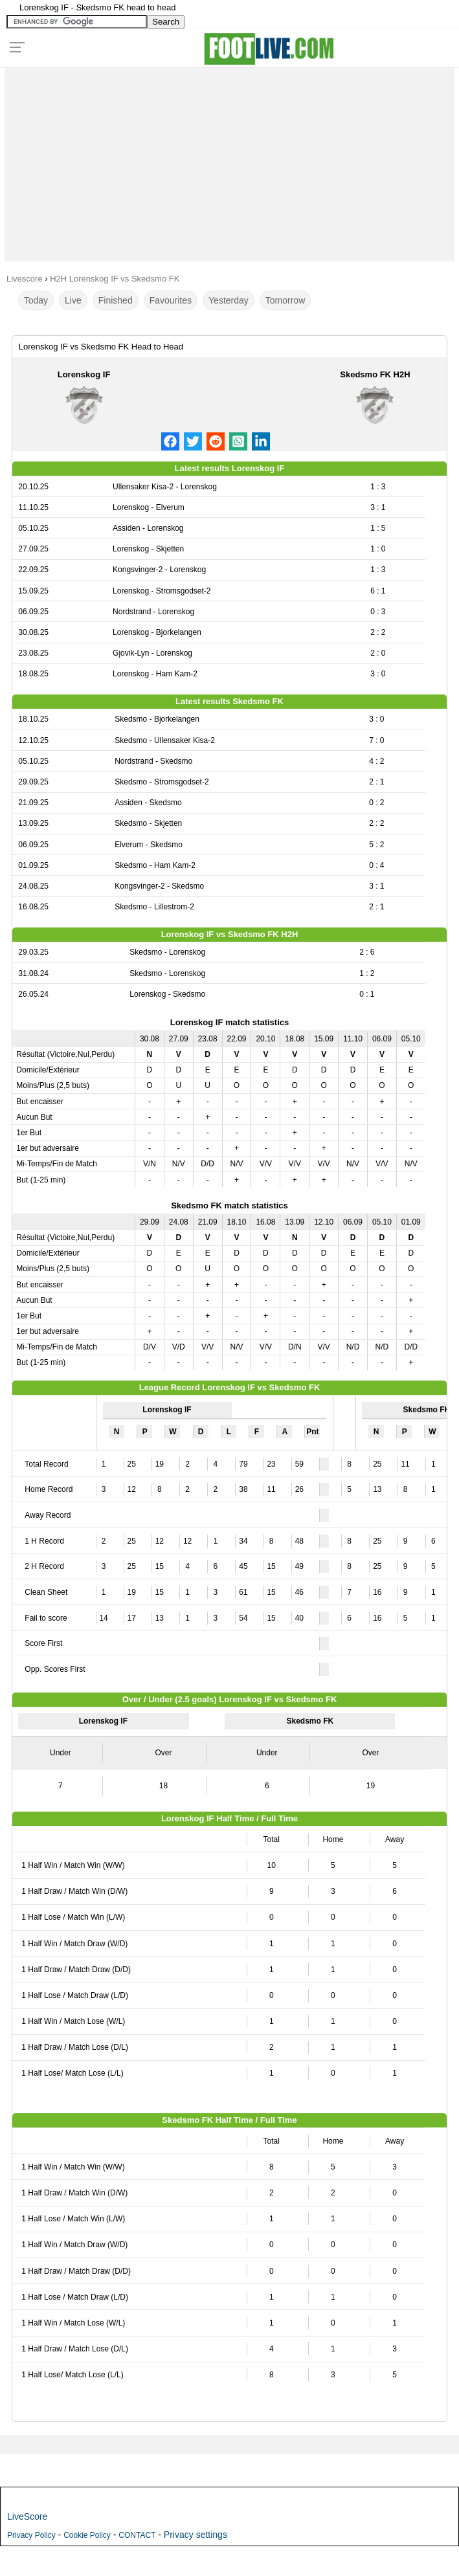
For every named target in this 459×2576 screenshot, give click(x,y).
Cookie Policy (87, 2535)
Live (73, 300)
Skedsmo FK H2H (375, 374)
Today (36, 300)
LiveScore (27, 2516)
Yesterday (228, 300)
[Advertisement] (229, 161)
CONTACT (136, 2535)
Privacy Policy (31, 2535)
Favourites (171, 300)
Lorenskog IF (84, 374)
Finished (115, 300)
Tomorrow (285, 300)
